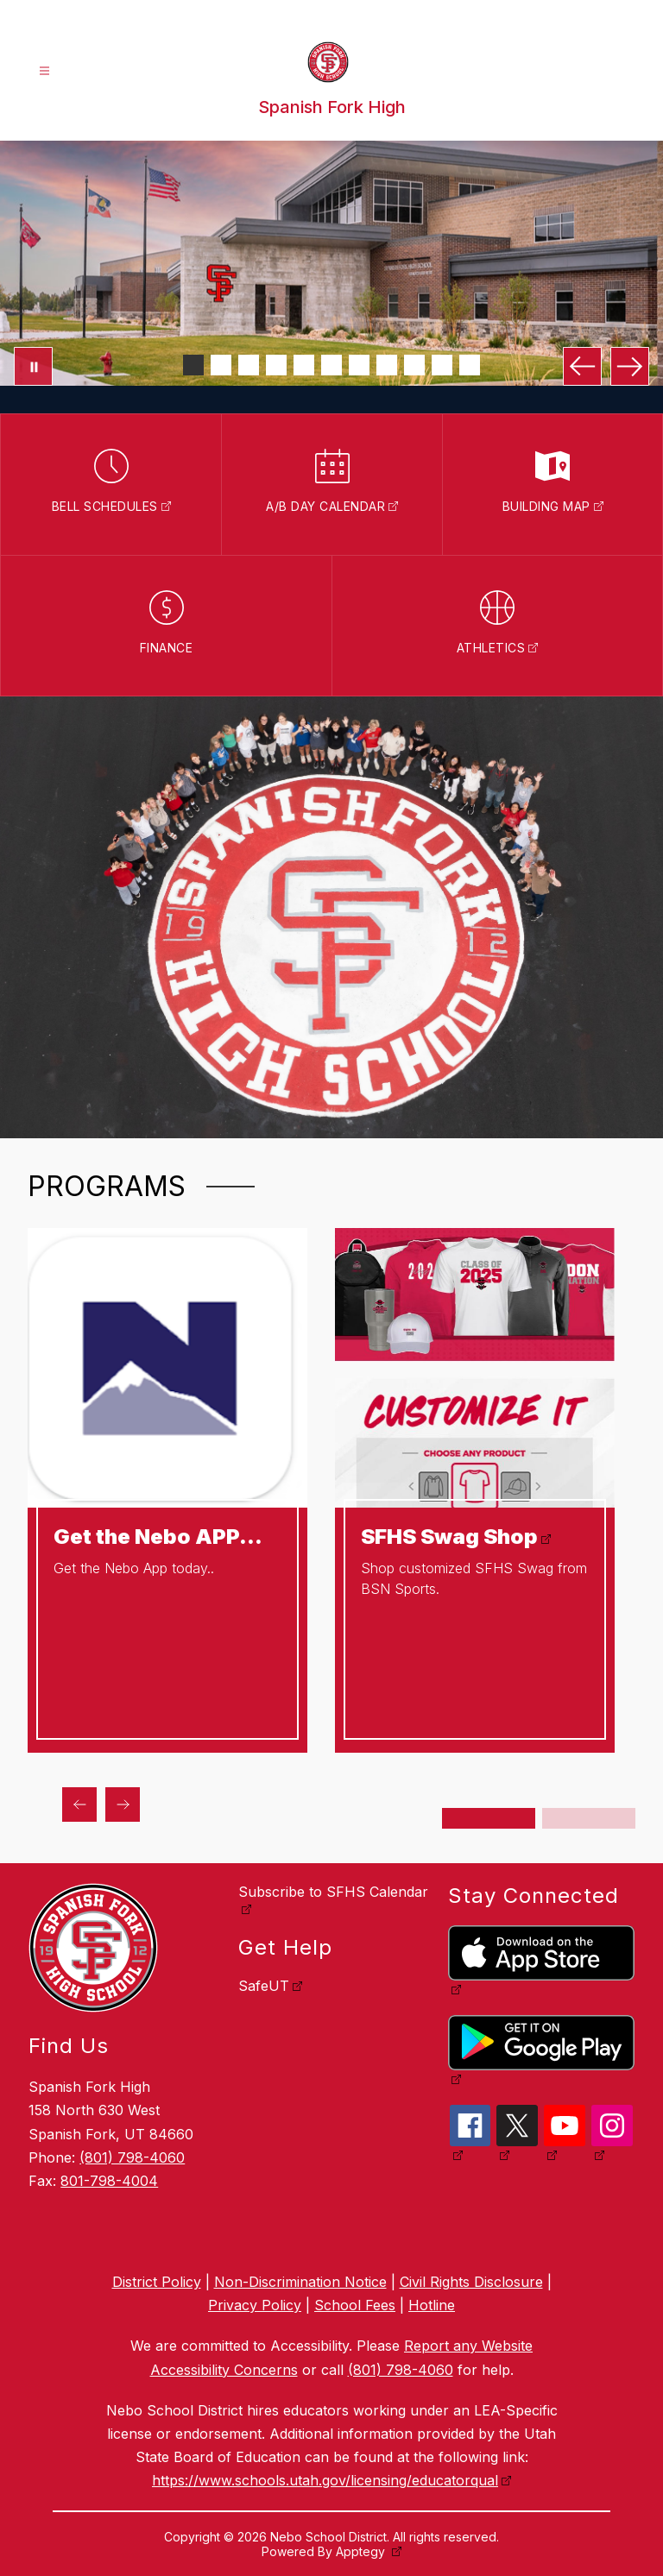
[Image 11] (469, 365)
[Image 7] (359, 365)
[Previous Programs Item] (79, 1804)
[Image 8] (386, 365)
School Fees (354, 2305)
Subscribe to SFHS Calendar (333, 1891)
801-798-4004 (109, 2180)
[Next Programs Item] (122, 1804)
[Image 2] (221, 365)
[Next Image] (629, 366)
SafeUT (263, 1985)
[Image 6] (331, 365)
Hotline (431, 2305)
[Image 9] (414, 365)
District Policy (156, 2281)
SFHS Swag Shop (449, 1536)
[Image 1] (193, 365)
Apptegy (362, 2551)
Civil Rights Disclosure (471, 2281)
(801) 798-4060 (132, 2157)
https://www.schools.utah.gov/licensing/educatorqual (325, 2480)
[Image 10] (442, 365)
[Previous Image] (582, 366)
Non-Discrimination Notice (300, 2281)
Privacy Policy (254, 2305)
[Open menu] (44, 71)
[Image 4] (276, 365)
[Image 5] (304, 365)
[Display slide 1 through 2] (488, 1818)
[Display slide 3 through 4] (588, 1818)
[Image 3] (248, 365)
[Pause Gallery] (33, 366)
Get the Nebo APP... (158, 1536)
